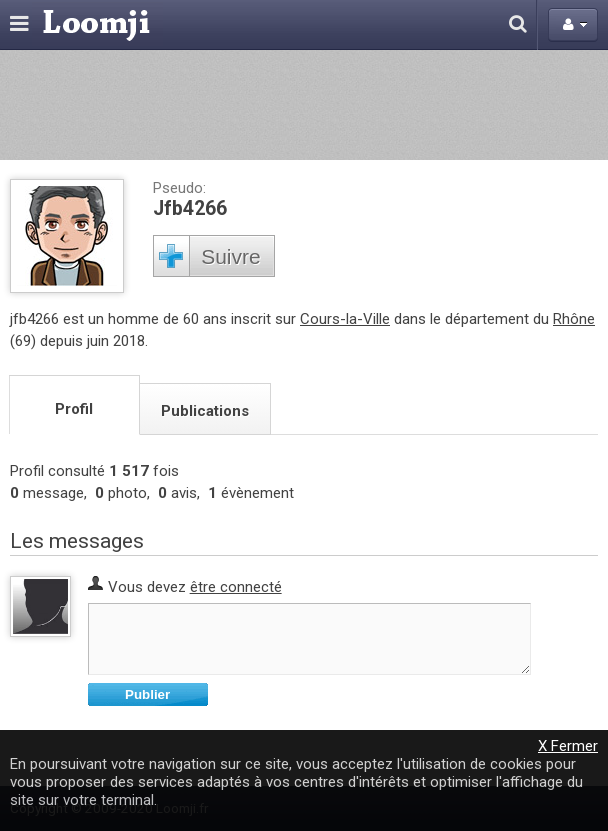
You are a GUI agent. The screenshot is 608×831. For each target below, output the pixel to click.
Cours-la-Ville (345, 319)
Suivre (231, 256)
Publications (205, 411)
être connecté (236, 587)
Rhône (574, 319)
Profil (74, 409)
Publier (147, 694)
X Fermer (568, 746)
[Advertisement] (304, 105)
